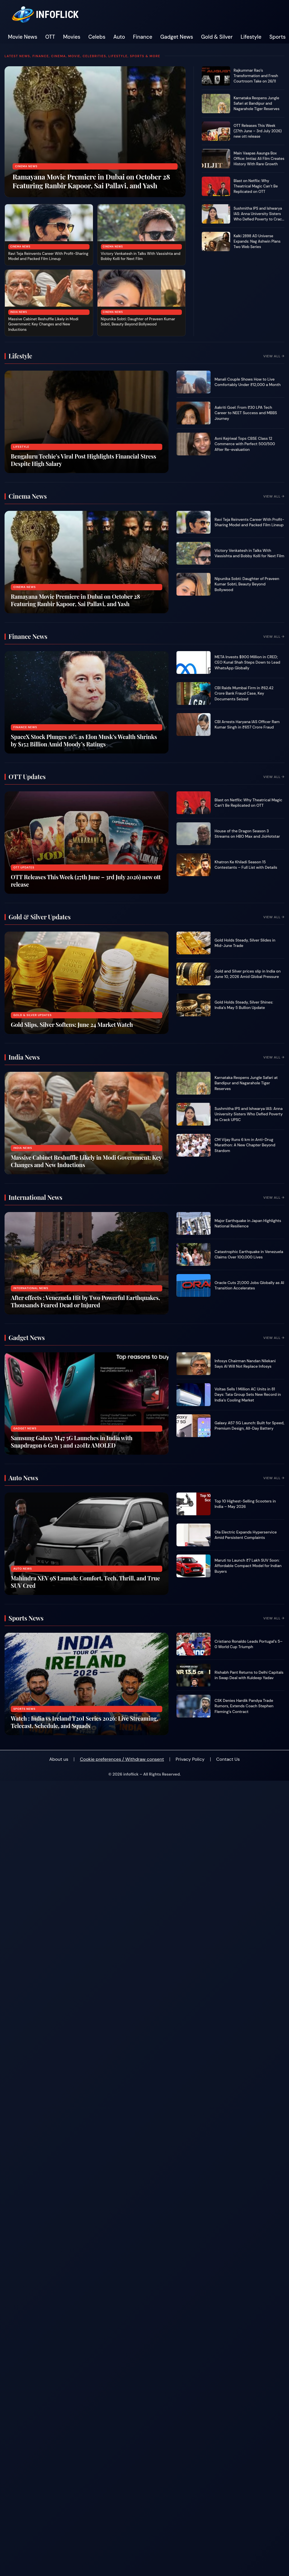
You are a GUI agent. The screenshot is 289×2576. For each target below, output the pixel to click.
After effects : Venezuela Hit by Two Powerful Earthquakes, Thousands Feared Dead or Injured (85, 1301)
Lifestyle (251, 37)
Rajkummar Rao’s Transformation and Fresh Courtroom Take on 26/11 (256, 76)
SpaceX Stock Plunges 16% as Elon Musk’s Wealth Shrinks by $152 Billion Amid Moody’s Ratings (84, 740)
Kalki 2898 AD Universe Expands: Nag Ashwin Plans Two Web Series (257, 241)
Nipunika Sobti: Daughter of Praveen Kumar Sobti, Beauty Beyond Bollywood (138, 322)
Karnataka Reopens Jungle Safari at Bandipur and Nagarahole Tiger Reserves (256, 103)
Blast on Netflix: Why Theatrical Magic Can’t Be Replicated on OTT (256, 186)
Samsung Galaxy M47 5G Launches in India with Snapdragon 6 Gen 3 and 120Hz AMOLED (71, 1441)
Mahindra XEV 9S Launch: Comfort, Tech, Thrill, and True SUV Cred (85, 1581)
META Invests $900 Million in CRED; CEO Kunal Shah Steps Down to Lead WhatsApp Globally (247, 662)
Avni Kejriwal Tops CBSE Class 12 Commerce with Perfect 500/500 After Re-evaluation (245, 444)
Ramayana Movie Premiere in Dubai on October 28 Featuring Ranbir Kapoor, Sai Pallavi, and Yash (91, 181)
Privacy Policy (190, 1759)
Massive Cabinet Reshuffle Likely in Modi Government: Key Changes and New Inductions (43, 324)
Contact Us (228, 1759)
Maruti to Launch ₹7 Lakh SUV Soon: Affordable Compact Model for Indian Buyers (248, 1566)
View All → (273, 356)
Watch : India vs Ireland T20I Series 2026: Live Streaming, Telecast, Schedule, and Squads (84, 1721)
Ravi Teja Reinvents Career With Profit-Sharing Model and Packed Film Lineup (48, 256)
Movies (71, 37)
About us (58, 1759)
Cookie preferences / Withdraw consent (122, 1759)
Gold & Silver (217, 37)
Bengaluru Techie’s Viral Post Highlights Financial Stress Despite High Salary (83, 459)
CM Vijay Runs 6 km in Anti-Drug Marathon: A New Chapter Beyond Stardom (245, 1145)
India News (18, 312)
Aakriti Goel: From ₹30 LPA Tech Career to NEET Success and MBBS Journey (246, 413)
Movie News (22, 37)
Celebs (96, 37)
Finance (142, 37)
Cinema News (26, 166)
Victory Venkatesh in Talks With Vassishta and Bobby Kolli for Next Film (140, 256)
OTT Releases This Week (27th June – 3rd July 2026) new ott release (258, 131)
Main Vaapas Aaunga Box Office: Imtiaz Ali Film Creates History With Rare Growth (259, 158)
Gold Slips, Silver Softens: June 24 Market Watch (72, 1024)
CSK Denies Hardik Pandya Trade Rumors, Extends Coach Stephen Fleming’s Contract (244, 1706)
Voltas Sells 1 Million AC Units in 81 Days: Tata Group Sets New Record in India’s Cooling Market (248, 1395)
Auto (119, 37)
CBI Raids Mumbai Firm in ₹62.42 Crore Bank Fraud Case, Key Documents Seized (244, 693)
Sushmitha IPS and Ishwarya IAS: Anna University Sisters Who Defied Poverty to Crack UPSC (259, 216)
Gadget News (176, 37)
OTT (50, 37)
